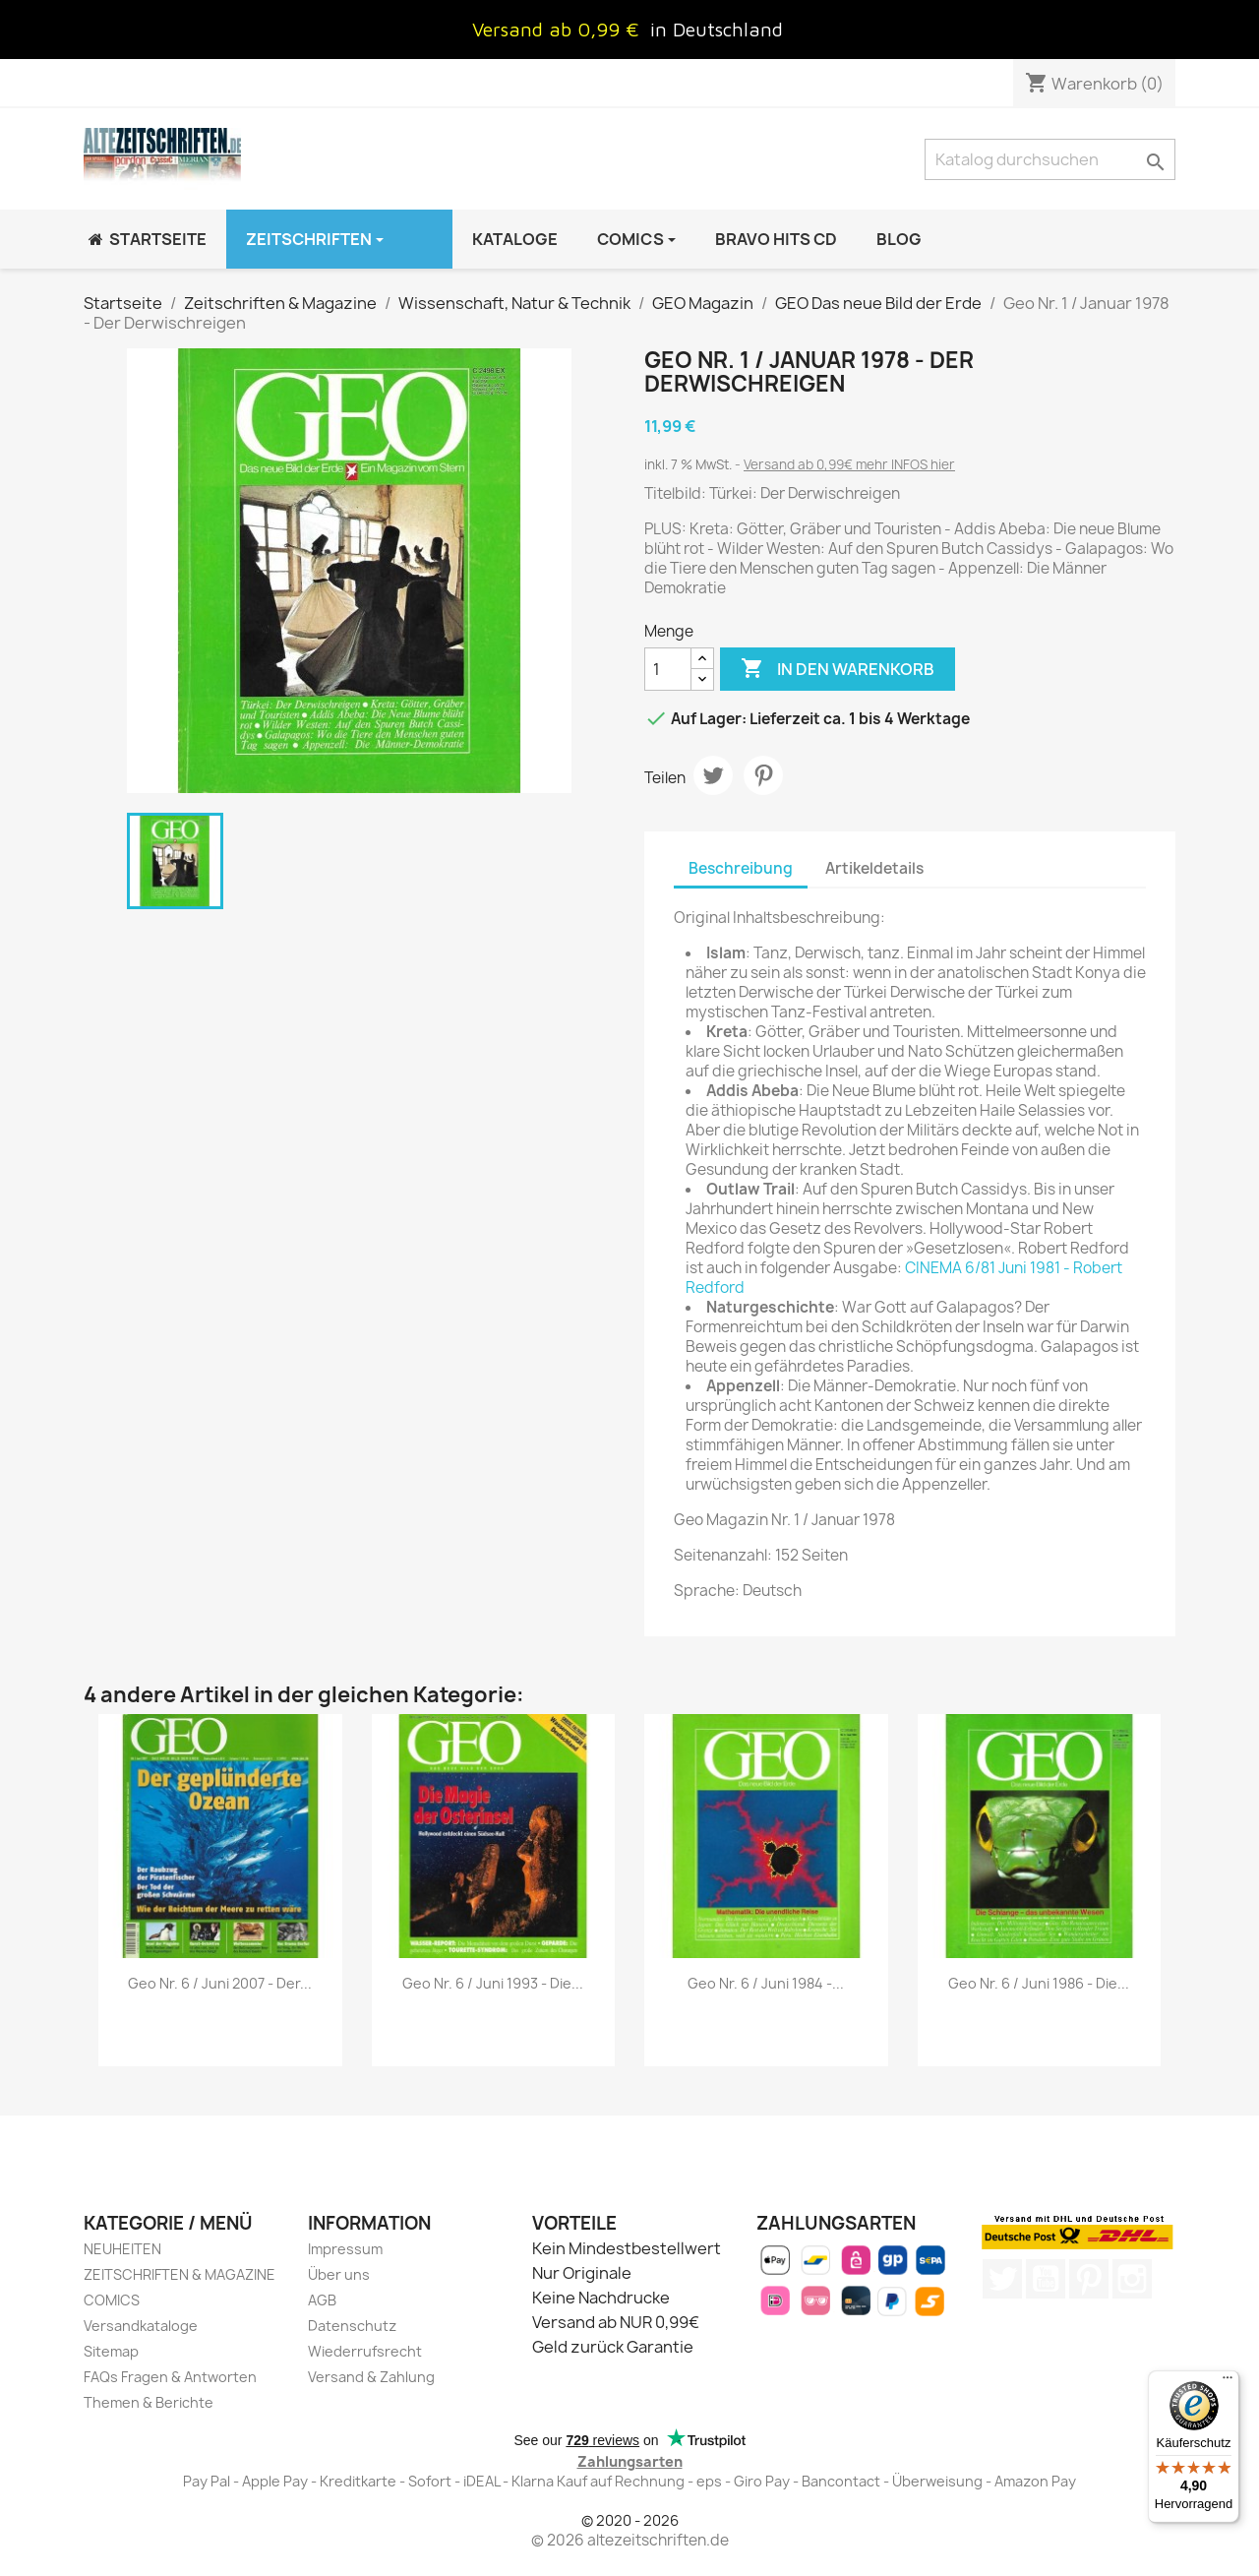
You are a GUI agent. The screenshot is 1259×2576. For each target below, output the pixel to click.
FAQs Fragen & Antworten (170, 2376)
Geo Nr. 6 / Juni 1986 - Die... (1038, 1983)
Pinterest (763, 775)
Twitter (1002, 2279)
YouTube (1045, 2279)
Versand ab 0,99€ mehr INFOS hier (849, 464)
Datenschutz (352, 2325)
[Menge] (667, 669)
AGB (322, 2300)
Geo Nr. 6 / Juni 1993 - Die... (492, 1983)
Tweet (713, 775)
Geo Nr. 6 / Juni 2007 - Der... (220, 1983)
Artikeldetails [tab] (874, 868)
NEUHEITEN (122, 2248)
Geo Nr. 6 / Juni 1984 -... (766, 1983)
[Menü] (1227, 2382)
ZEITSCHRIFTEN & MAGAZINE (179, 2274)
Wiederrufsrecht (365, 2351)
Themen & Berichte (148, 2402)
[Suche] (1050, 159)
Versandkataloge (141, 2325)
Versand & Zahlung (371, 2376)
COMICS (112, 2300)
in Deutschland (716, 29)
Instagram (1132, 2279)
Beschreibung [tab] (741, 868)
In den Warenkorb (837, 669)
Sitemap (111, 2351)
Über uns (339, 2274)
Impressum (345, 2248)
